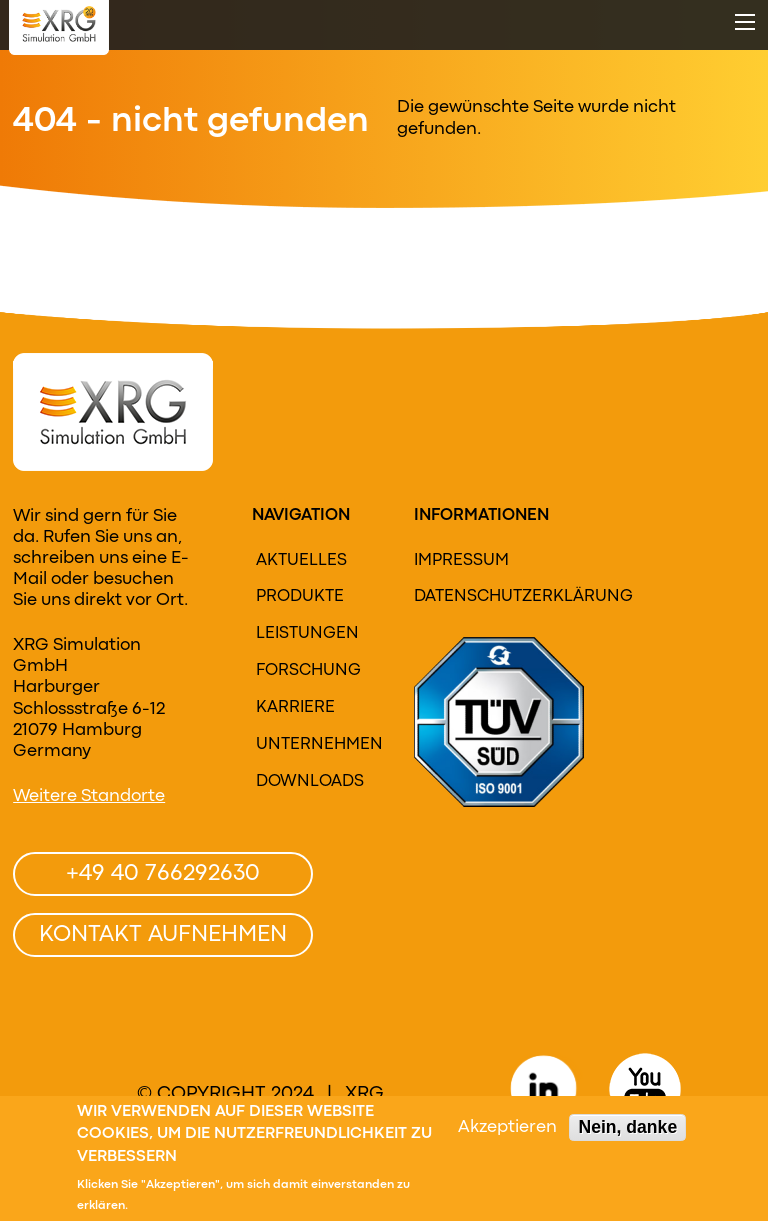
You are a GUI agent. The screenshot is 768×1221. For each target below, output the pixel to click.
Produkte (300, 597)
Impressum (461, 561)
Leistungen (307, 634)
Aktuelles (301, 561)
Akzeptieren (507, 1130)
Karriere (295, 708)
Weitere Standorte (89, 796)
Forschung (308, 671)
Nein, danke (627, 1130)
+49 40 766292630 (163, 874)
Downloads (310, 782)
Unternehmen (317, 745)
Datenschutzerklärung (486, 597)
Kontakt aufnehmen (163, 935)
